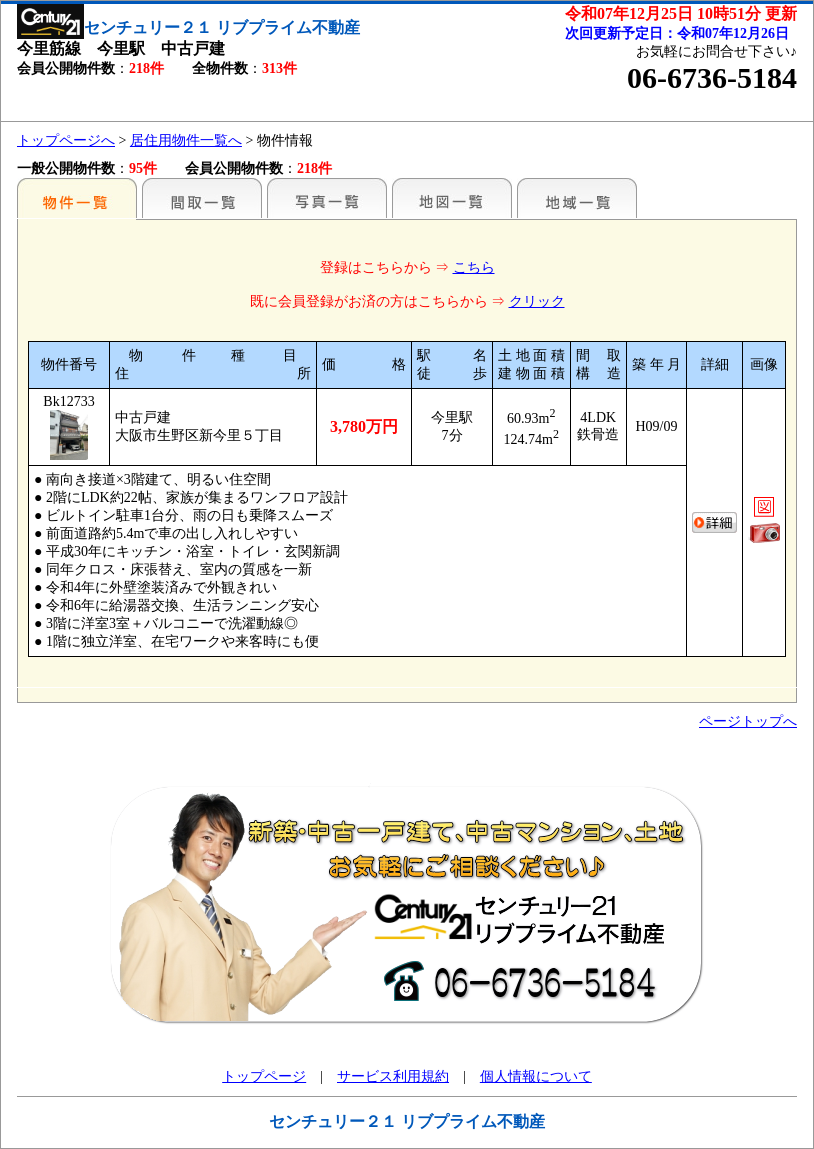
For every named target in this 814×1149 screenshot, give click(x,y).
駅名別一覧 (77, 198)
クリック (537, 301)
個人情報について (536, 1076)
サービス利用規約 (393, 1076)
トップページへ (66, 140)
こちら (474, 267)
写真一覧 (327, 198)
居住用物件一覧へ (186, 140)
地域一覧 (577, 198)
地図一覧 (452, 198)
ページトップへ (748, 721)
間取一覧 (202, 198)
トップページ (264, 1076)
